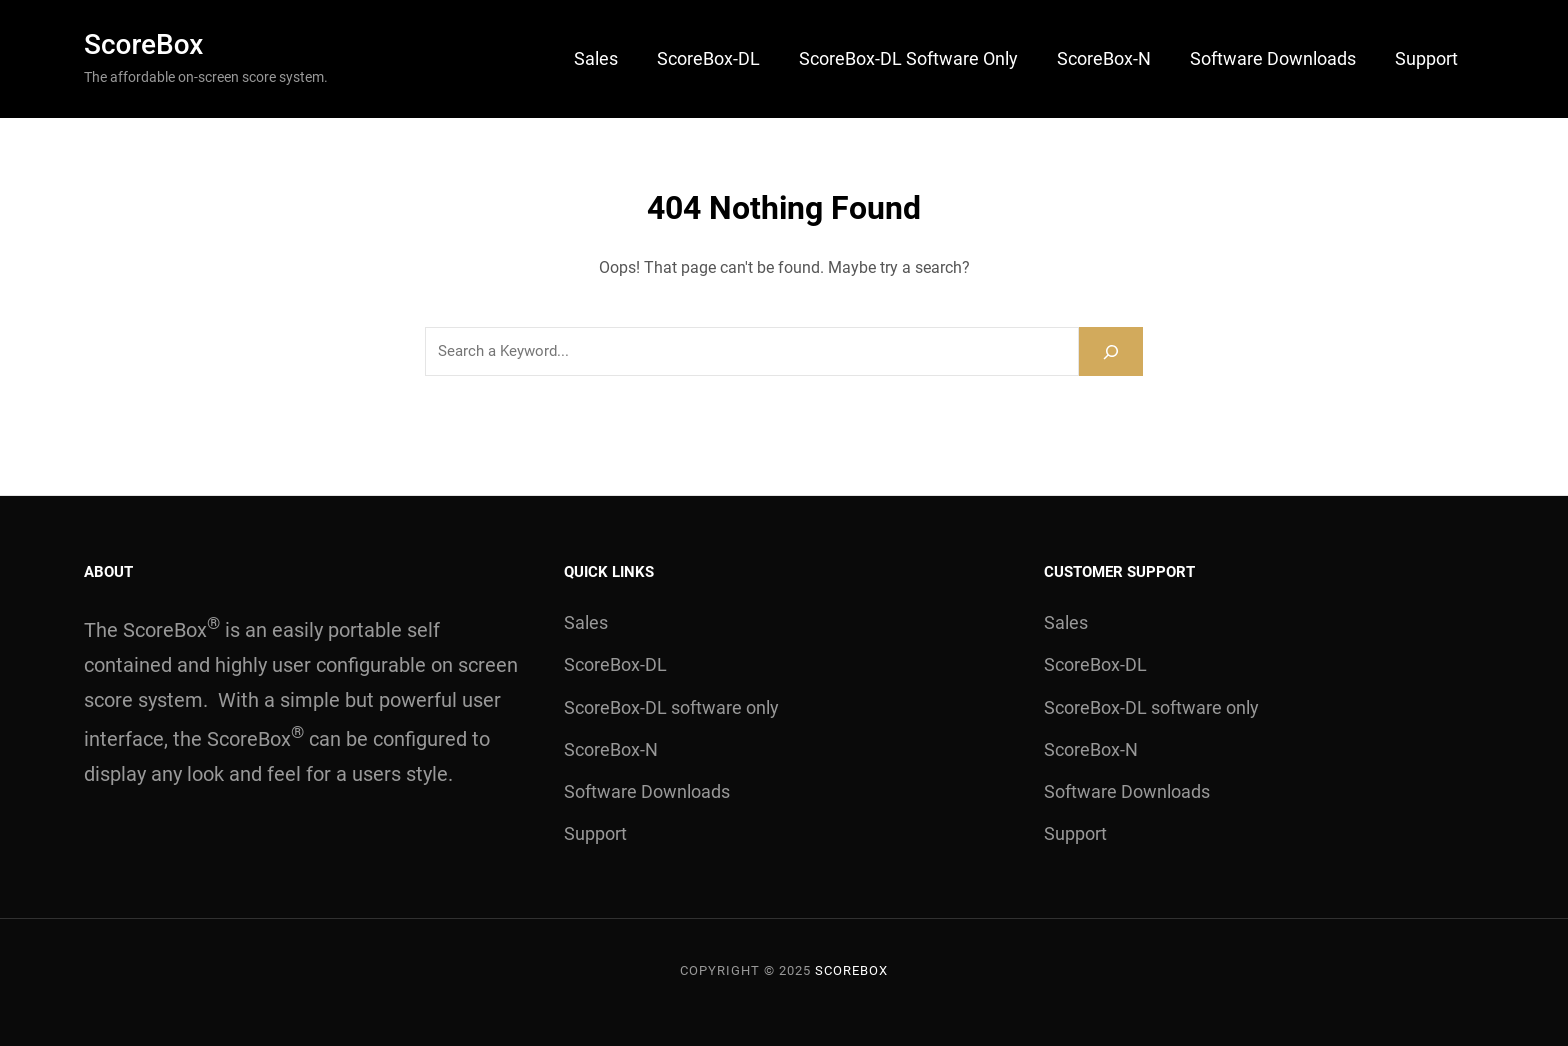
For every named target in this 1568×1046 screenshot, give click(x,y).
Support (1426, 58)
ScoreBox (143, 44)
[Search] (1111, 351)
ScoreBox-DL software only (908, 58)
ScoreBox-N (1104, 58)
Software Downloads (1273, 58)
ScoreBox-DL (708, 58)
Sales (596, 58)
